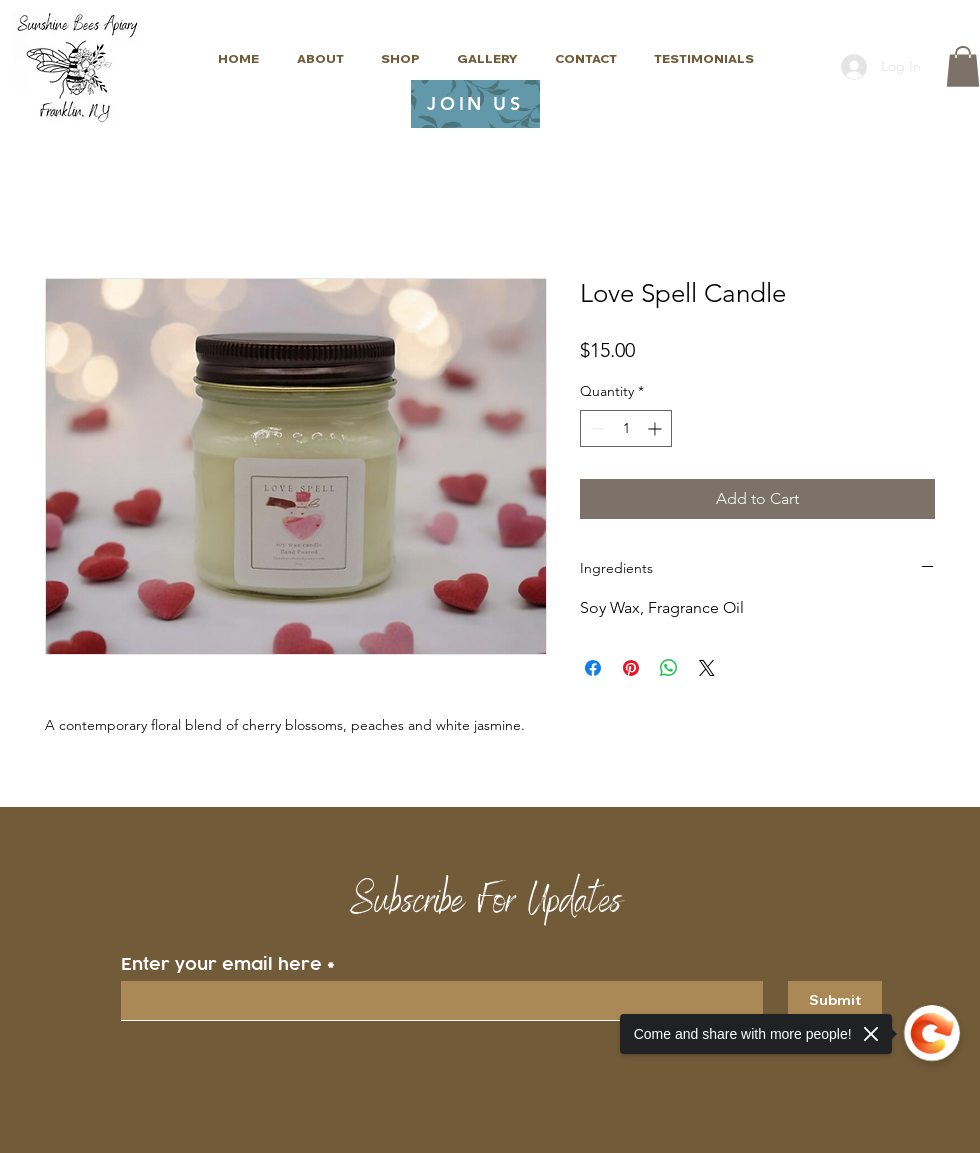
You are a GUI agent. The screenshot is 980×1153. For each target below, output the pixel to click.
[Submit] (835, 1001)
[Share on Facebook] (593, 668)
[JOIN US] (475, 104)
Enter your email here (221, 964)
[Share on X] (707, 668)
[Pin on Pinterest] (631, 668)
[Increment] (656, 428)
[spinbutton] (626, 428)
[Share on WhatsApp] (669, 668)
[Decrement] (595, 428)
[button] (963, 66)
